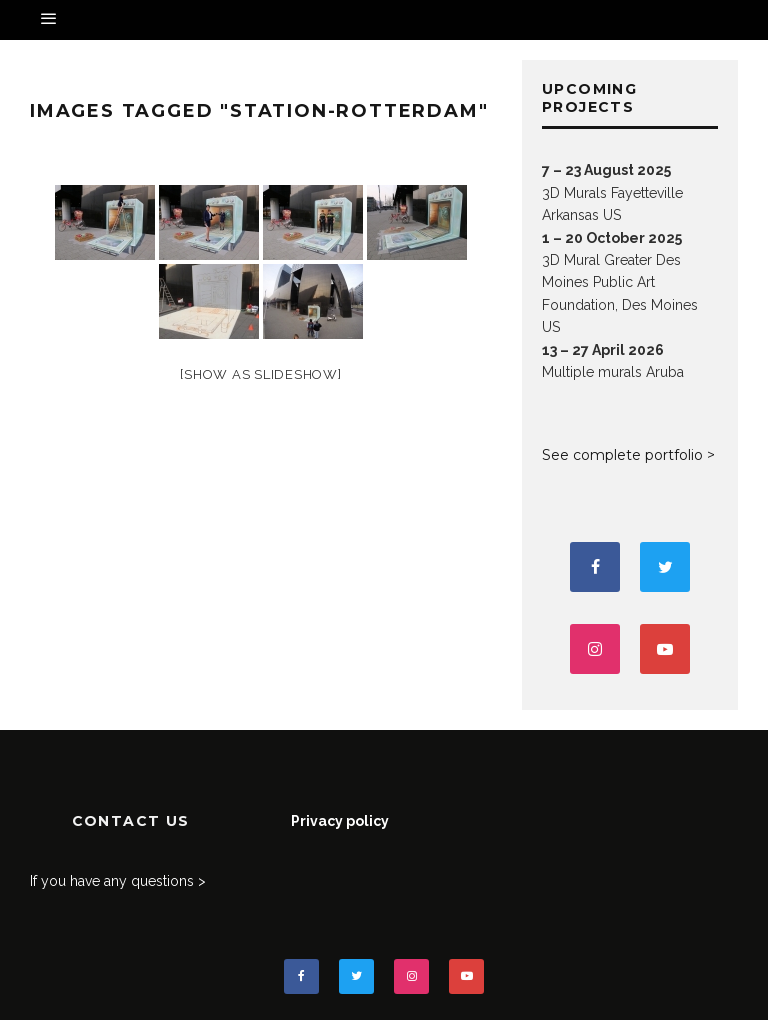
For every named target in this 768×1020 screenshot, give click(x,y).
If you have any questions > (118, 881)
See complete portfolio (622, 455)
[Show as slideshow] (260, 374)
